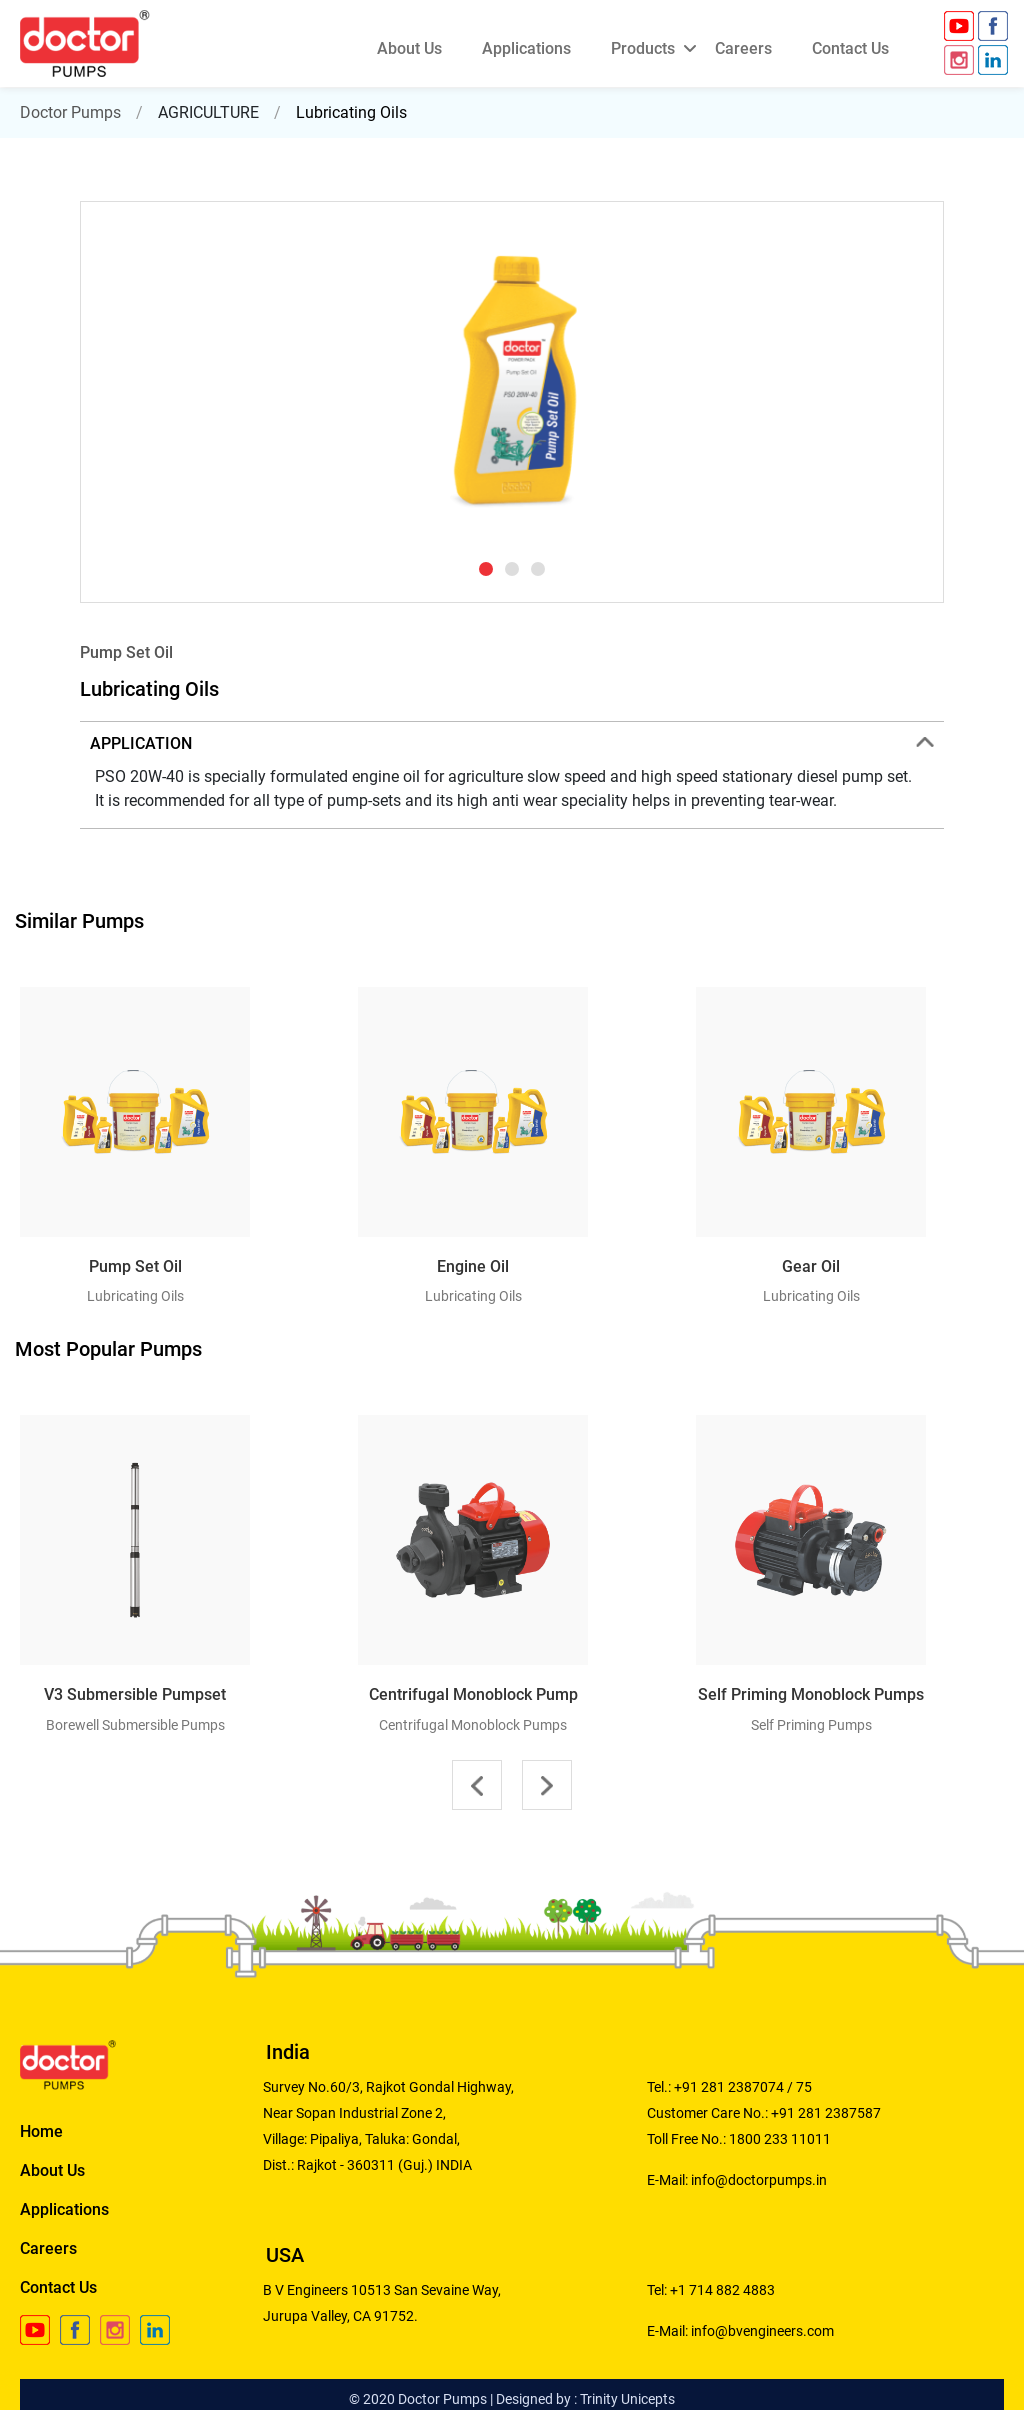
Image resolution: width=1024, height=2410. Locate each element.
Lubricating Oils (351, 112)
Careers (48, 2248)
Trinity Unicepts (627, 2399)
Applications (64, 2209)
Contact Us (58, 2287)
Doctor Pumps (70, 112)
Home (41, 2131)
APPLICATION (512, 743)
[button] (486, 569)
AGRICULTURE (208, 112)
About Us (52, 2170)
